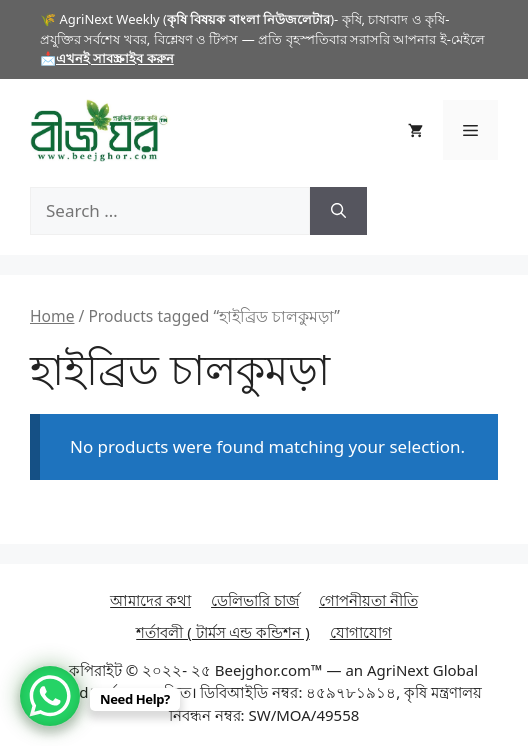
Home (52, 316)
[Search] (338, 211)
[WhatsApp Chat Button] (50, 696)
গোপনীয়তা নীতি (368, 600)
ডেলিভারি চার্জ (255, 600)
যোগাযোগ (361, 632)
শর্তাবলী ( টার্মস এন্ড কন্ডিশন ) (223, 632)
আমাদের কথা (150, 600)
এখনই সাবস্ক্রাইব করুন (115, 58)
